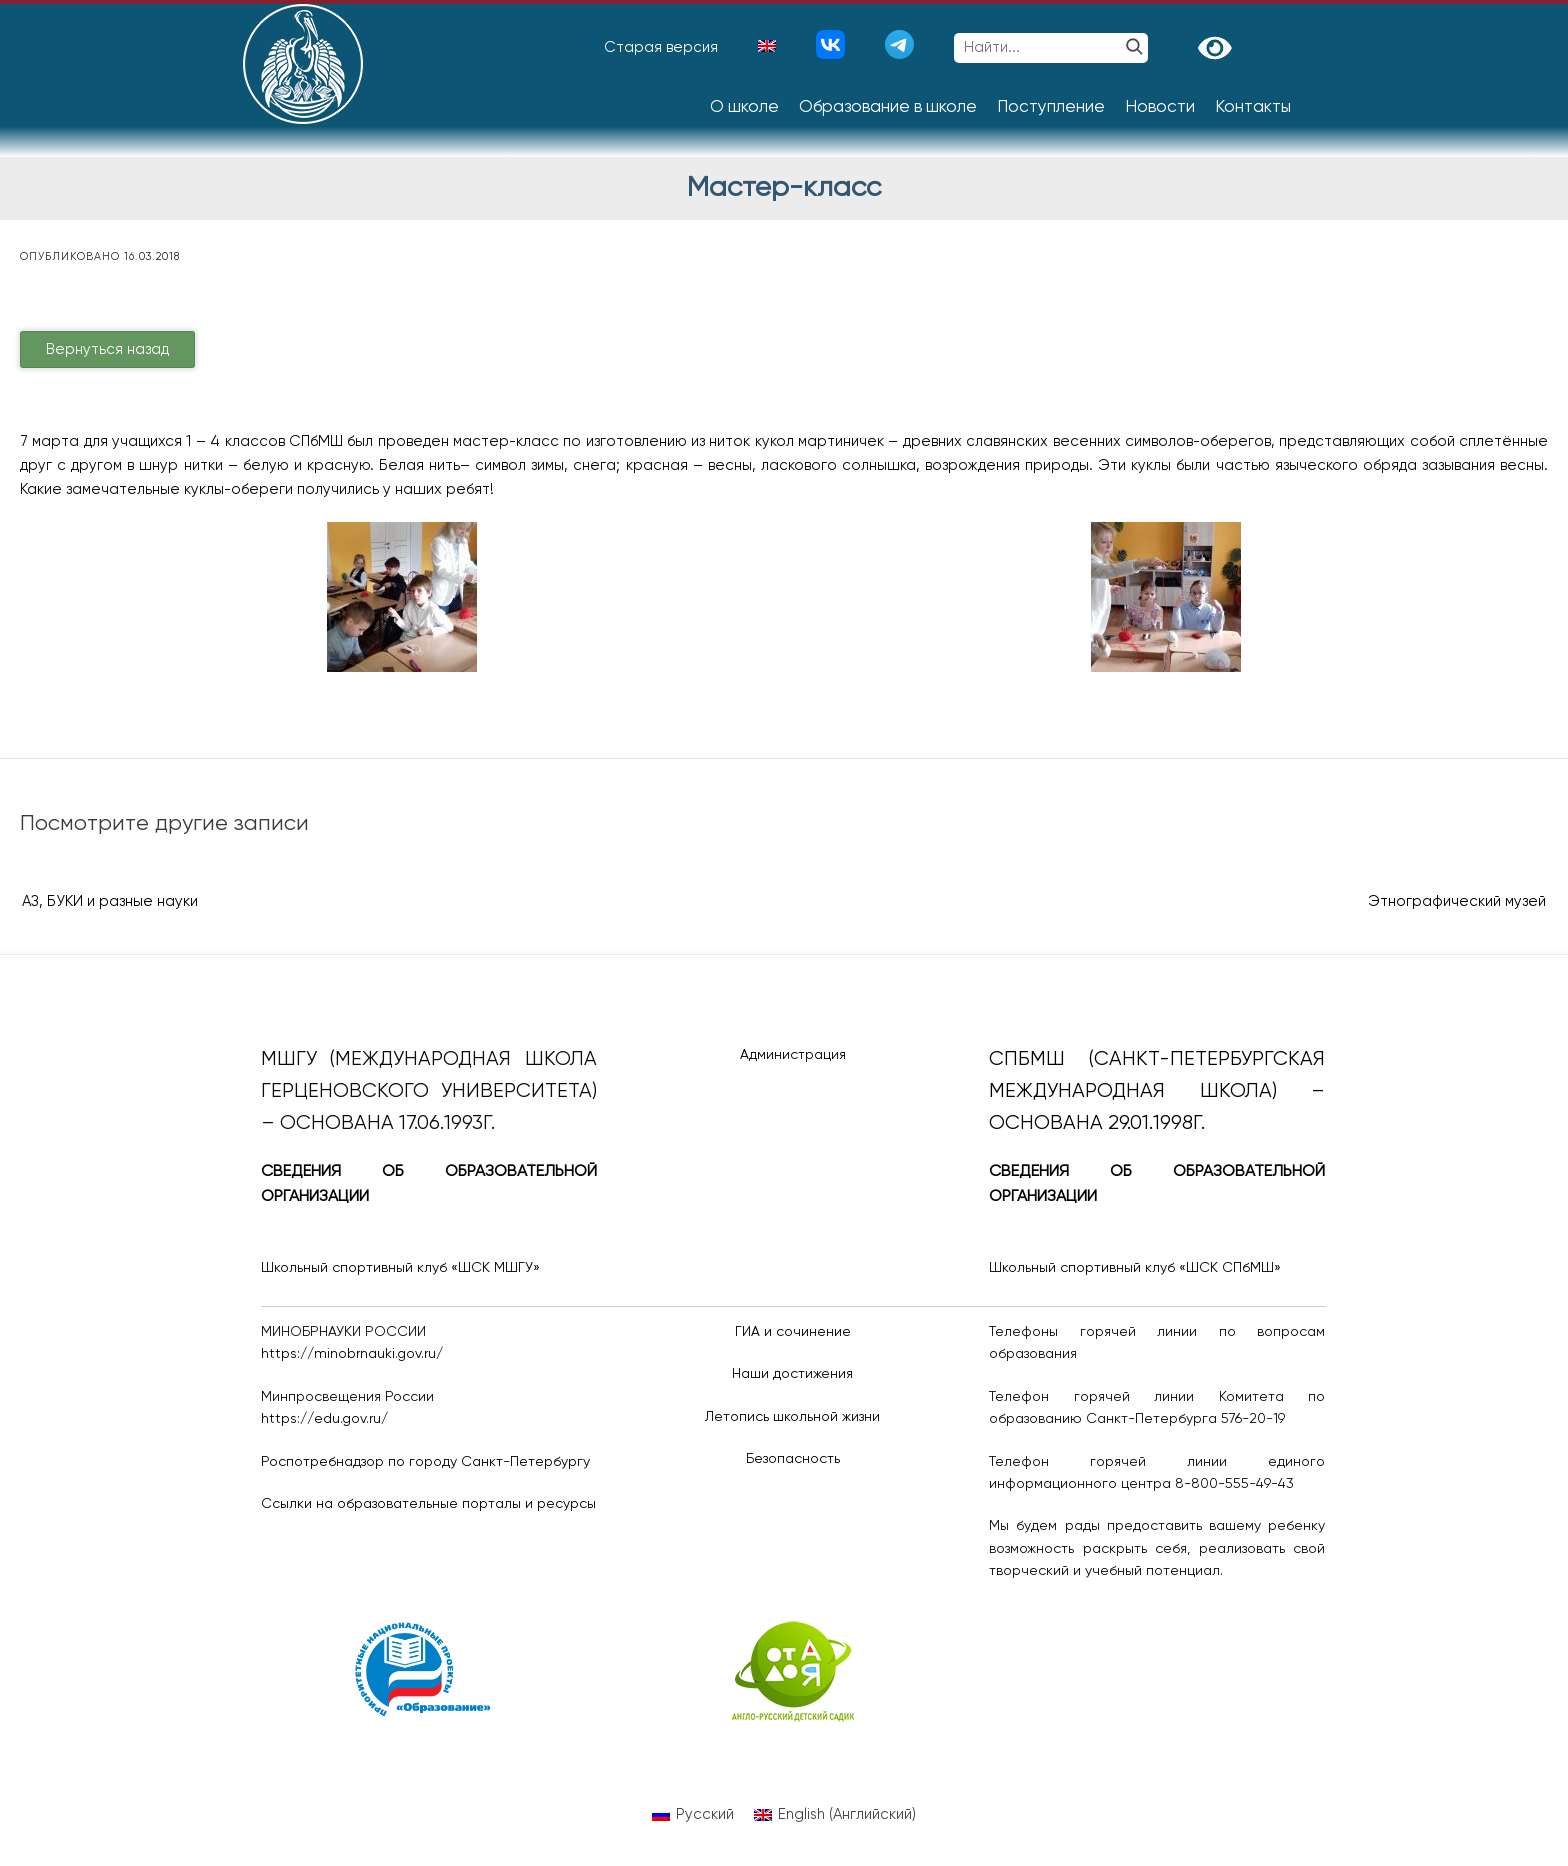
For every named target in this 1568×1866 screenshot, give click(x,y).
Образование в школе (888, 107)
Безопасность (793, 1459)
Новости (1160, 107)
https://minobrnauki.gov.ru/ (352, 1354)
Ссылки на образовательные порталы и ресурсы (428, 1504)
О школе (744, 107)
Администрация (793, 1055)
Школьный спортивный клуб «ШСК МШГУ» (400, 1268)
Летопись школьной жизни (792, 1417)
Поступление (1051, 107)
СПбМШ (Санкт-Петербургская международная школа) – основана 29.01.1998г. (1157, 1091)
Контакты (1253, 107)
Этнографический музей (1457, 901)
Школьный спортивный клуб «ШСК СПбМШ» (1135, 1268)
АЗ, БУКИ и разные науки (110, 901)
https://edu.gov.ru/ (324, 1419)
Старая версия (661, 47)
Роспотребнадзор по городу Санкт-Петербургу (425, 1462)
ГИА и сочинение (793, 1332)
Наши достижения (792, 1374)
